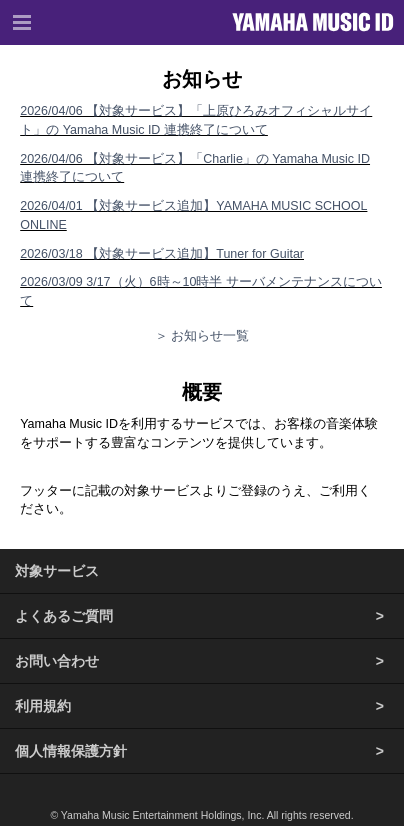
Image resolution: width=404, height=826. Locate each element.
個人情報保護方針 (71, 751)
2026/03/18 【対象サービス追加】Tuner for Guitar (162, 254)
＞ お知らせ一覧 (202, 336)
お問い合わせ (57, 661)
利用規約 (43, 706)
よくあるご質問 (64, 616)
